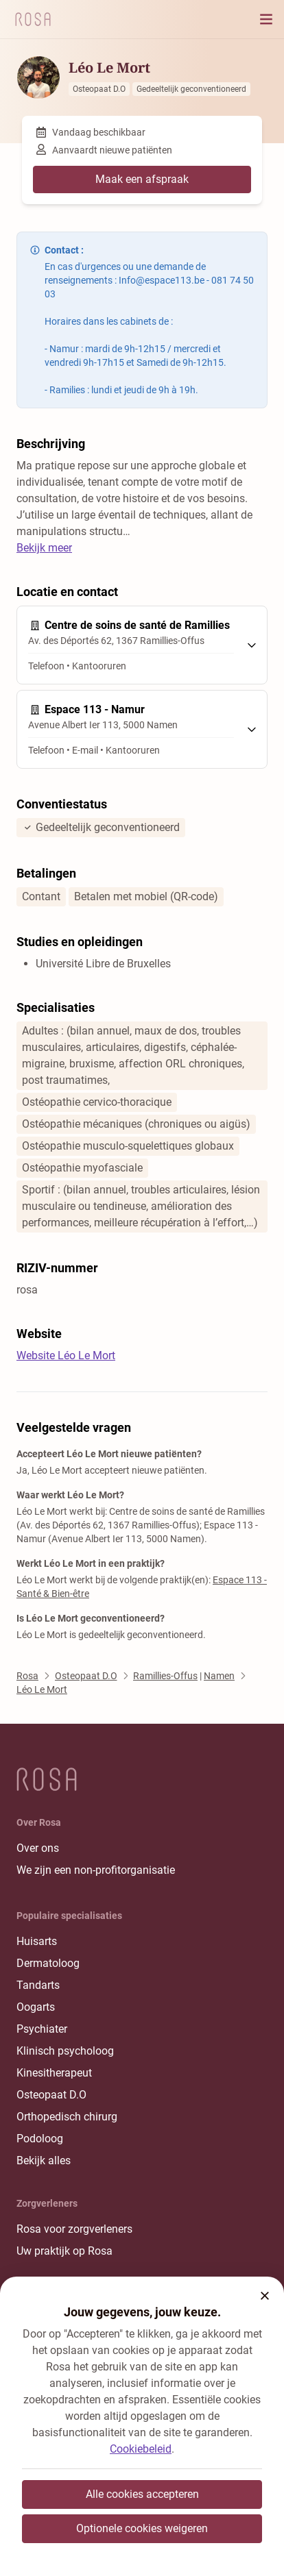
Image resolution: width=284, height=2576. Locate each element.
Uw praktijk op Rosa (64, 2250)
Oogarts (35, 2007)
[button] (265, 2296)
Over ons (37, 1848)
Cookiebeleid (140, 2448)
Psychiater (41, 2028)
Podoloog (39, 2138)
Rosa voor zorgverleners (74, 2229)
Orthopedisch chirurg (66, 2116)
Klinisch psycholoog (65, 2050)
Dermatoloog (48, 1963)
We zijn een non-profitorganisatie (95, 1870)
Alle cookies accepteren (142, 2494)
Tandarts (38, 1985)
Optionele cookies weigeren (142, 2528)
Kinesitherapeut (54, 2072)
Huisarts (36, 1941)
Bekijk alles (43, 2160)
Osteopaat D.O (51, 2094)
